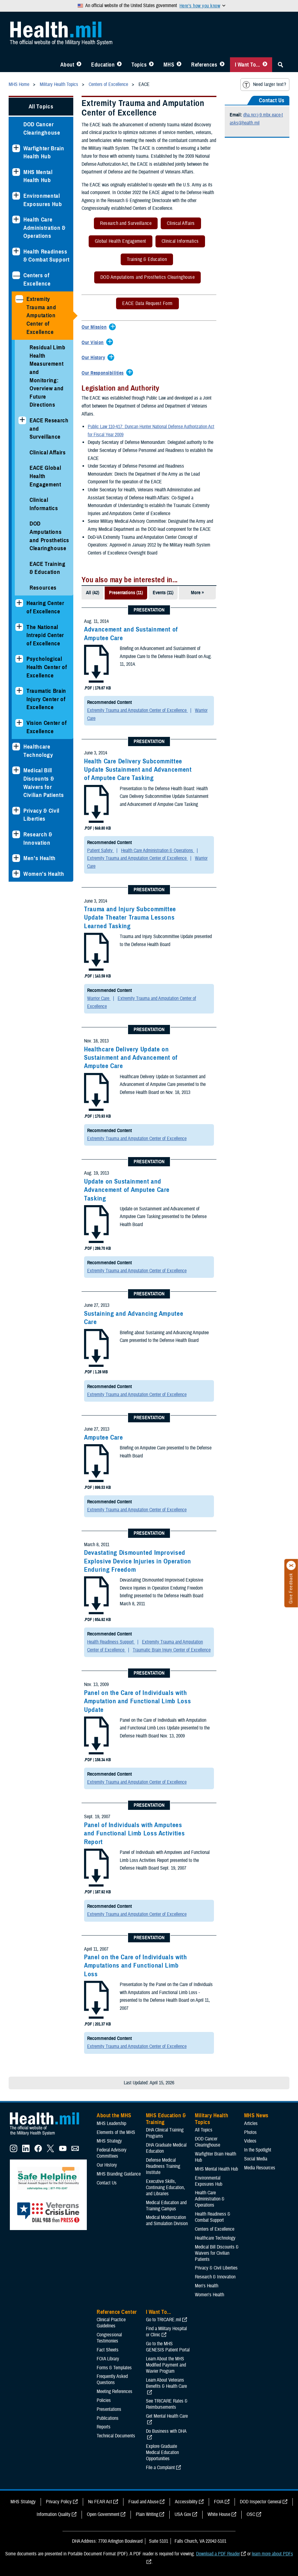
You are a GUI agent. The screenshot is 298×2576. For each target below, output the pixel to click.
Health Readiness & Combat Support (46, 255)
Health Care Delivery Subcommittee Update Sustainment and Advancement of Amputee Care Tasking (137, 769)
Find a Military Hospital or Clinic (166, 2332)
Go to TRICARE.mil (163, 2320)
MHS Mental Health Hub (38, 176)
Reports (104, 2427)
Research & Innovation (37, 838)
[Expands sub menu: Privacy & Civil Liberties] (16, 811)
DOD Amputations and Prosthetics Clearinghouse (49, 536)
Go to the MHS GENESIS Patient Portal (168, 2347)
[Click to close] (291, 1565)
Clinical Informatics (44, 504)
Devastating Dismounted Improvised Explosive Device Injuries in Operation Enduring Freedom (137, 1561)
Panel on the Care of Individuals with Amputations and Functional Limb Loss (135, 1965)
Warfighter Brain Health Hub (43, 152)
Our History (107, 2165)
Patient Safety (100, 850)
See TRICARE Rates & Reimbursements (166, 2404)
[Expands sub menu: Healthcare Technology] (16, 746)
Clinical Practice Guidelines (111, 2323)
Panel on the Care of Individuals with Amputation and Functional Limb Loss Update (137, 1701)
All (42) (92, 593)
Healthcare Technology (38, 750)
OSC (251, 2514)
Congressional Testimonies (109, 2338)
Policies (104, 2400)
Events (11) (163, 593)
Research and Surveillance (122, 224)
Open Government (103, 2514)
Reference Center (117, 2312)
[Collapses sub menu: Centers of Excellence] (16, 275)
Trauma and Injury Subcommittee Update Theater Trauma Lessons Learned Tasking (130, 917)
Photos (250, 2132)
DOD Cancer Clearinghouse (41, 128)
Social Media (255, 2159)
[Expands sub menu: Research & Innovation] (16, 834)
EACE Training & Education (48, 568)
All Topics (41, 106)
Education (103, 64)
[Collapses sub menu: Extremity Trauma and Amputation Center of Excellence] (19, 299)
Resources (43, 587)
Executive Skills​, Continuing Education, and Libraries (165, 2187)
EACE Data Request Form (144, 304)
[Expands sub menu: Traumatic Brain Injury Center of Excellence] (19, 691)
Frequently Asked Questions (112, 2379)
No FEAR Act (100, 2502)
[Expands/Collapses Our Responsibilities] (104, 373)
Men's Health (39, 858)
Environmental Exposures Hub (42, 200)
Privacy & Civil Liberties (41, 815)
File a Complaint (160, 2467)
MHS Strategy (109, 2141)
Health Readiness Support (111, 1642)
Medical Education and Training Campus (166, 2206)
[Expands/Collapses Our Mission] (96, 327)
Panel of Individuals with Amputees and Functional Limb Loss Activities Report (134, 1833)
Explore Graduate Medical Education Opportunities (162, 2452)
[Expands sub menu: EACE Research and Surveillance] (22, 420)
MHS (168, 64)
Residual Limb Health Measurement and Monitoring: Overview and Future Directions (48, 376)
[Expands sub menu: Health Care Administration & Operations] (16, 219)
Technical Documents (116, 2436)
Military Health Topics (211, 2119)
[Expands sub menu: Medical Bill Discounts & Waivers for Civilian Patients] (16, 770)
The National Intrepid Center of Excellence (45, 635)
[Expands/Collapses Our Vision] (94, 343)
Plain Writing (147, 2514)
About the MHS (114, 2115)
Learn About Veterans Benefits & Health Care (166, 2383)
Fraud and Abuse (143, 2502)
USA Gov (183, 2514)
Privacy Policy (59, 2502)
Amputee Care (103, 1437)
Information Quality (53, 2514)
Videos (250, 2141)
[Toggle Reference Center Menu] (222, 64)
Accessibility (186, 2502)
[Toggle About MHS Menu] (79, 64)
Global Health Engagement (117, 242)
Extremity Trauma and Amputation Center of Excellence (41, 315)
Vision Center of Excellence (46, 727)
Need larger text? (264, 84)
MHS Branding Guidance (119, 2174)
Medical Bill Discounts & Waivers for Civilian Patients (43, 782)
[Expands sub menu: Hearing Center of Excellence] (19, 603)
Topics (139, 64)
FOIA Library (108, 2359)
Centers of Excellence (37, 279)
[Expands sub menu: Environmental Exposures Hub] (16, 196)
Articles (251, 2123)
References (204, 64)
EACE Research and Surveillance (49, 428)
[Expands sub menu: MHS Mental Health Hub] (16, 172)
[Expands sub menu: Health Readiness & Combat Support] (16, 251)
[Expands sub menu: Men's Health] (16, 858)
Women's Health (43, 873)
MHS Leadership (111, 2123)
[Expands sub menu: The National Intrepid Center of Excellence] (19, 627)
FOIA (218, 2502)
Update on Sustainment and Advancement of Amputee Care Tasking (127, 1189)
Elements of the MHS (116, 2132)
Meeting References (114, 2391)
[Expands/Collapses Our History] (95, 358)
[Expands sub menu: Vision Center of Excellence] (19, 723)
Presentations (109, 2409)
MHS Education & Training (166, 2119)
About (67, 64)
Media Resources (259, 2168)
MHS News (256, 2115)
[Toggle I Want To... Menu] (265, 64)
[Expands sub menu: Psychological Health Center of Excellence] (19, 659)
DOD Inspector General (260, 2502)
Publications (108, 2418)
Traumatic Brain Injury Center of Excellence (46, 699)
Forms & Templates (114, 2368)
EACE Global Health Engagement (45, 476)
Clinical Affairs (48, 452)
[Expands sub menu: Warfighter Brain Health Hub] (16, 148)
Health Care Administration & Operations (44, 227)
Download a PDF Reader (218, 2554)
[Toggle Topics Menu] (151, 64)
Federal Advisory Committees (112, 2153)
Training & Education (144, 260)
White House (218, 2514)
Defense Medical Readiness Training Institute (163, 2166)
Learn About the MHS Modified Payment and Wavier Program (166, 2365)
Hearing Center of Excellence (45, 607)
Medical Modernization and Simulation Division (167, 2220)
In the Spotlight (257, 2150)
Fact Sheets (108, 2350)
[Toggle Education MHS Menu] (119, 64)
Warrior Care (99, 998)
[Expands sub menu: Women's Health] (16, 874)
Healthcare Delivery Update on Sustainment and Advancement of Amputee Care (131, 1057)
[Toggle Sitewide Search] (280, 64)
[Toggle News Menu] (179, 64)
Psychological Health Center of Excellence (46, 667)
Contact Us (107, 2183)
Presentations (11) (126, 593)
